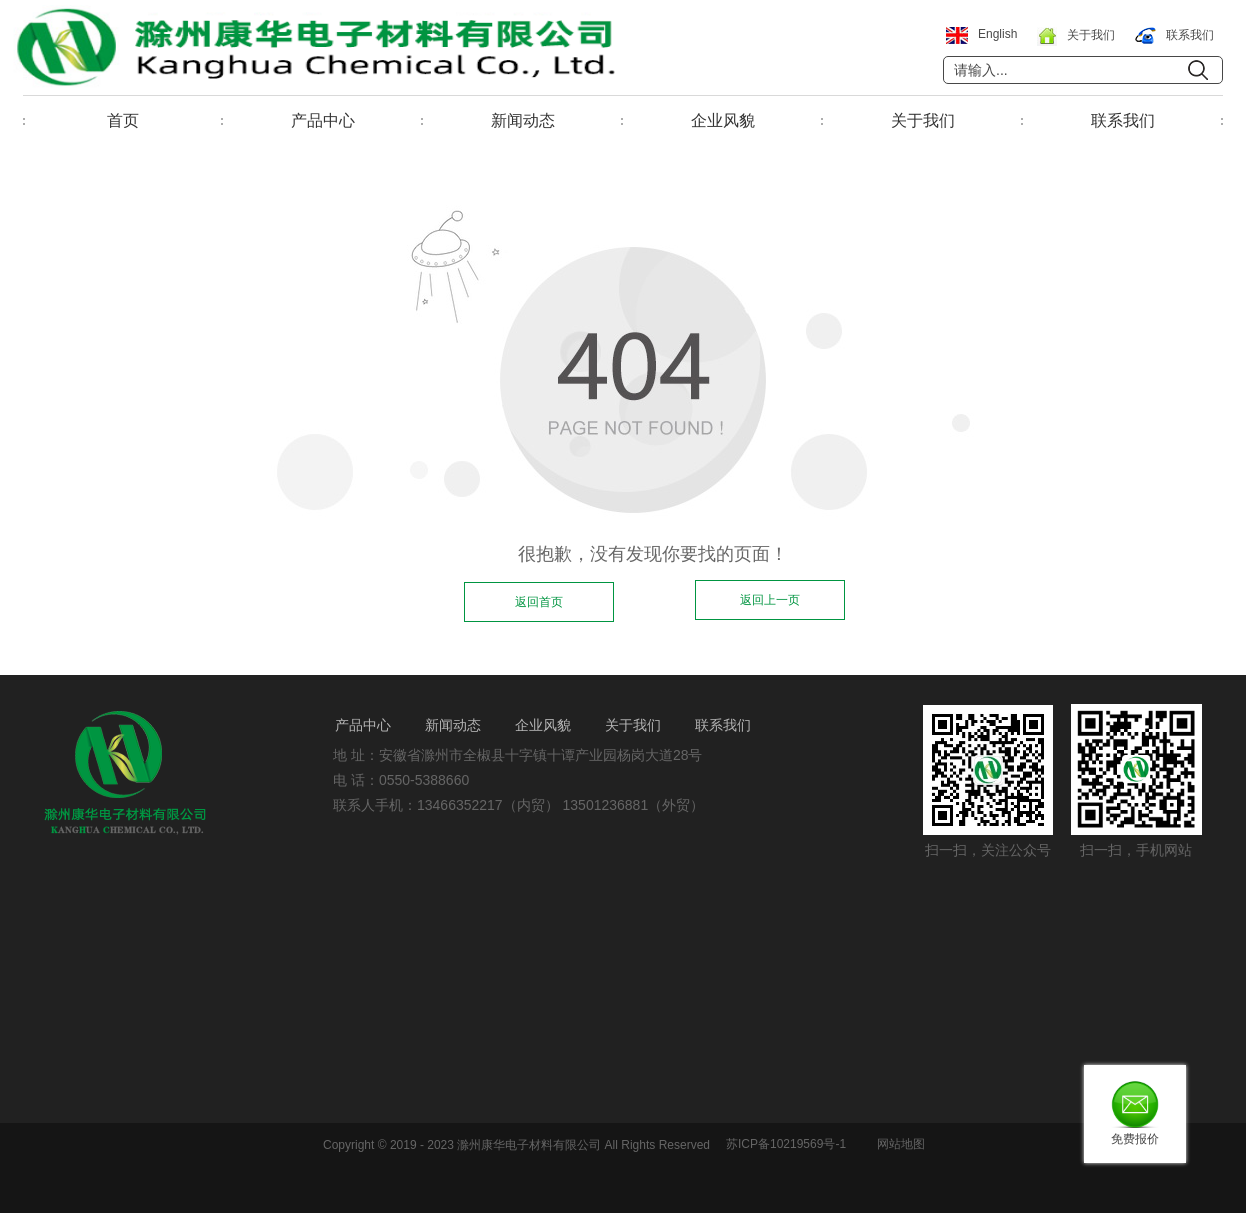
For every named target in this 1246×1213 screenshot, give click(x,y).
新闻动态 (523, 120)
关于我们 (923, 120)
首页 (123, 120)
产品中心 (323, 120)
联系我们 (1123, 120)
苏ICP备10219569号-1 (786, 1144)
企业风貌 (723, 120)
